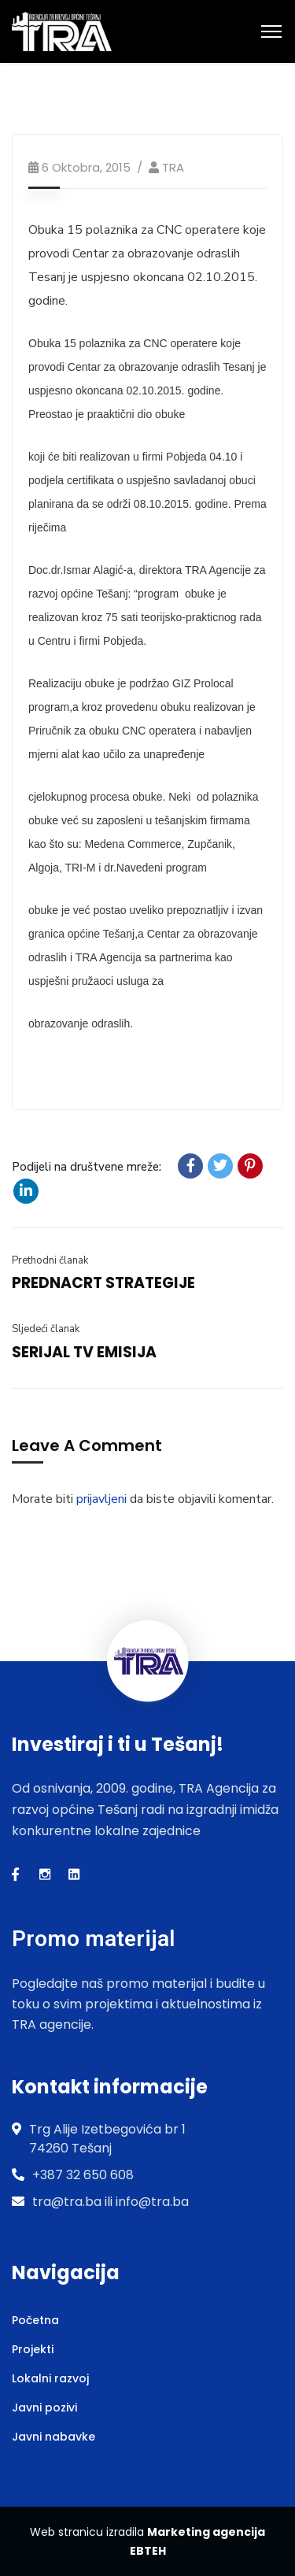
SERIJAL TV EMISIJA (84, 1352)
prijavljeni (101, 1499)
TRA (173, 167)
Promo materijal (93, 1939)
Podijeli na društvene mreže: (86, 1167)
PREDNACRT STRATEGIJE (103, 1283)
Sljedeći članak (45, 1329)
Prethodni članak (50, 1260)
